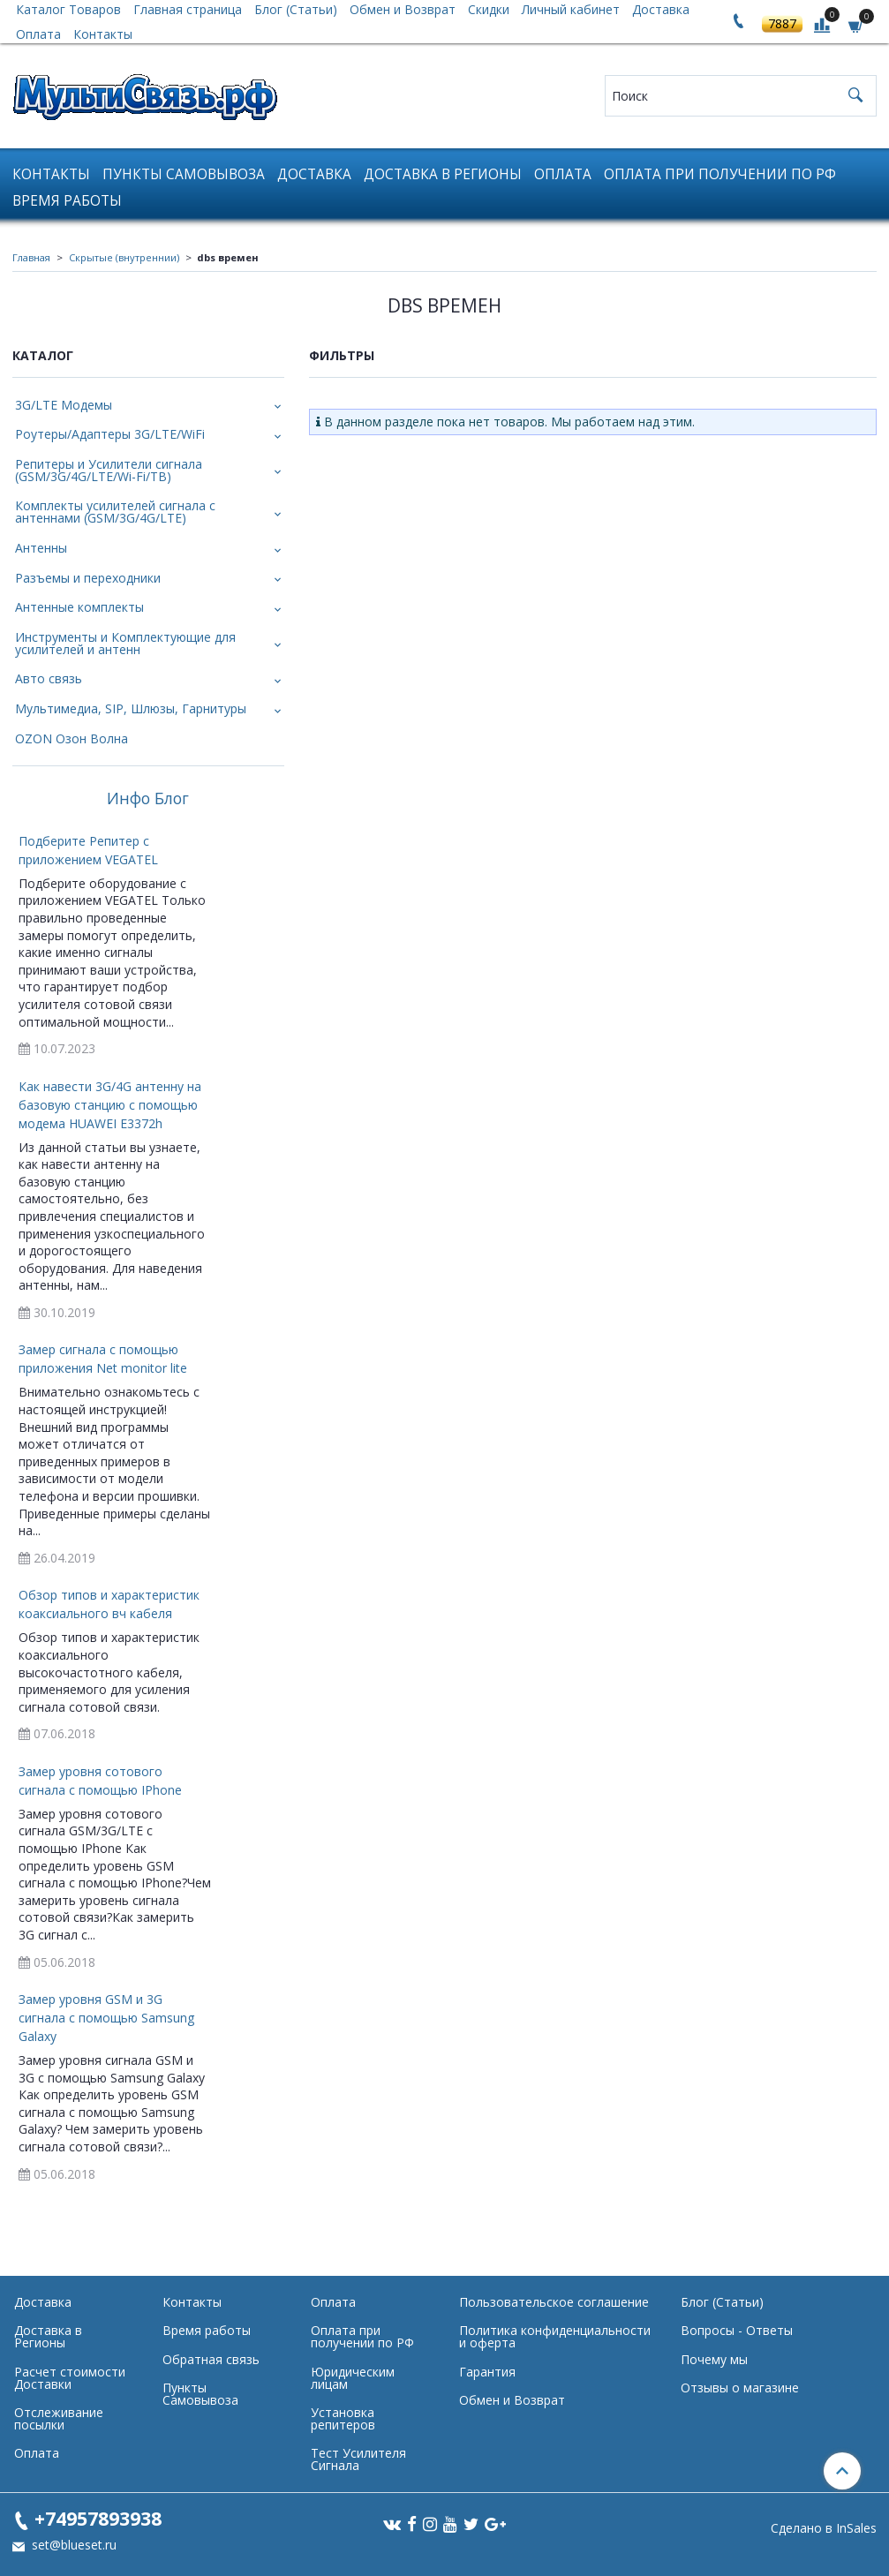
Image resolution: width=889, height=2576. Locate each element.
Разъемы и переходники (88, 577)
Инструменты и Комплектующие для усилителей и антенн (125, 643)
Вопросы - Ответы (737, 2330)
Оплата (38, 34)
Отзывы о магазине (740, 2387)
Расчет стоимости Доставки (69, 2377)
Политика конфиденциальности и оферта (555, 2336)
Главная (31, 257)
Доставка (314, 174)
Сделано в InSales (824, 2528)
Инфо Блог (148, 799)
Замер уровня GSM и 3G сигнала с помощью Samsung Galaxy (106, 2018)
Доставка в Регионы (443, 174)
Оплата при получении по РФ (720, 174)
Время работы (67, 201)
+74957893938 (98, 2518)
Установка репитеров (343, 2418)
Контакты (102, 34)
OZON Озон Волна (71, 738)
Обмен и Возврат (512, 2399)
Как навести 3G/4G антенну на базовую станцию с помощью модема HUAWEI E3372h (110, 1105)
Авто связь (48, 678)
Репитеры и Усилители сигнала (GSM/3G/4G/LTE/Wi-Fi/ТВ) (108, 470)
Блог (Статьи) (722, 2302)
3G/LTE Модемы (63, 404)
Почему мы (714, 2359)
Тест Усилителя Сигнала (358, 2459)
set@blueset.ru (72, 2544)
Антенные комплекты (79, 607)
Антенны (41, 547)
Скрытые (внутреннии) (124, 257)
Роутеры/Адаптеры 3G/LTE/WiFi (110, 434)
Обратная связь (211, 2359)
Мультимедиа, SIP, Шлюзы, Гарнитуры (130, 708)
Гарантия (487, 2371)
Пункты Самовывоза (183, 174)
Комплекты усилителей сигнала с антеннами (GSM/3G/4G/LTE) (115, 511)
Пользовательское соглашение (554, 2302)
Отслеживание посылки (58, 2418)
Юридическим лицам (353, 2377)
